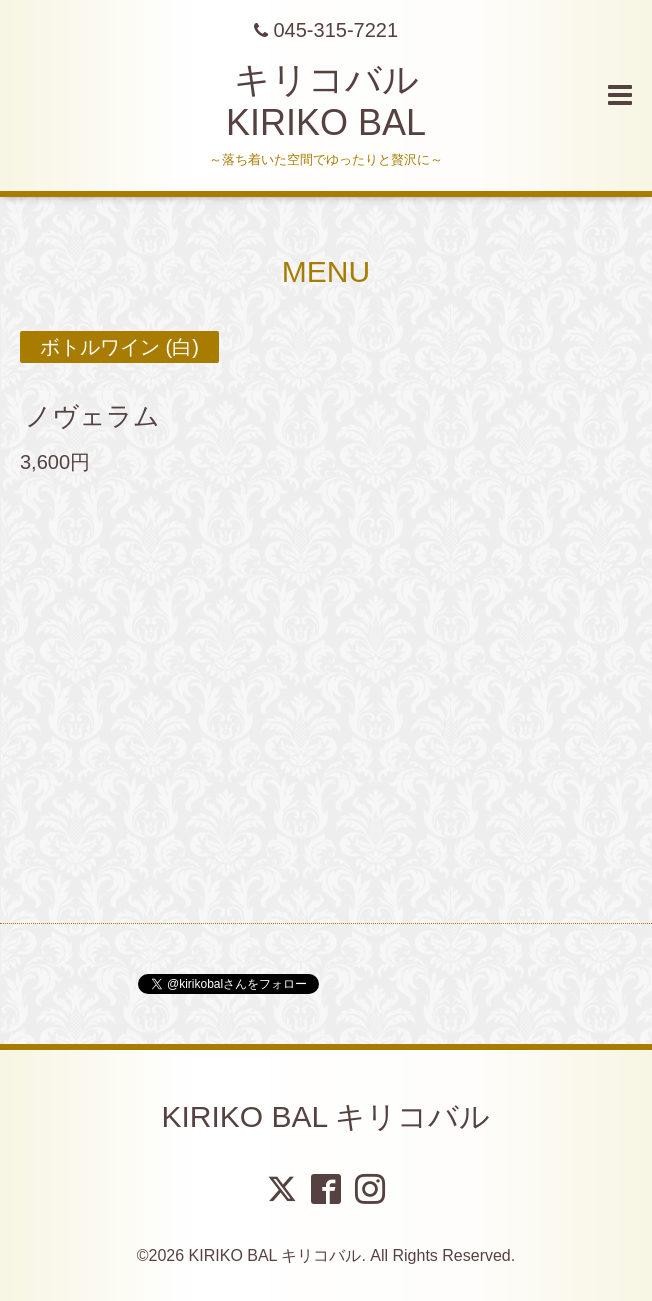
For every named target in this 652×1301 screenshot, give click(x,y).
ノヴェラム (105, 416)
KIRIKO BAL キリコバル (326, 1116)
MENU (326, 271)
